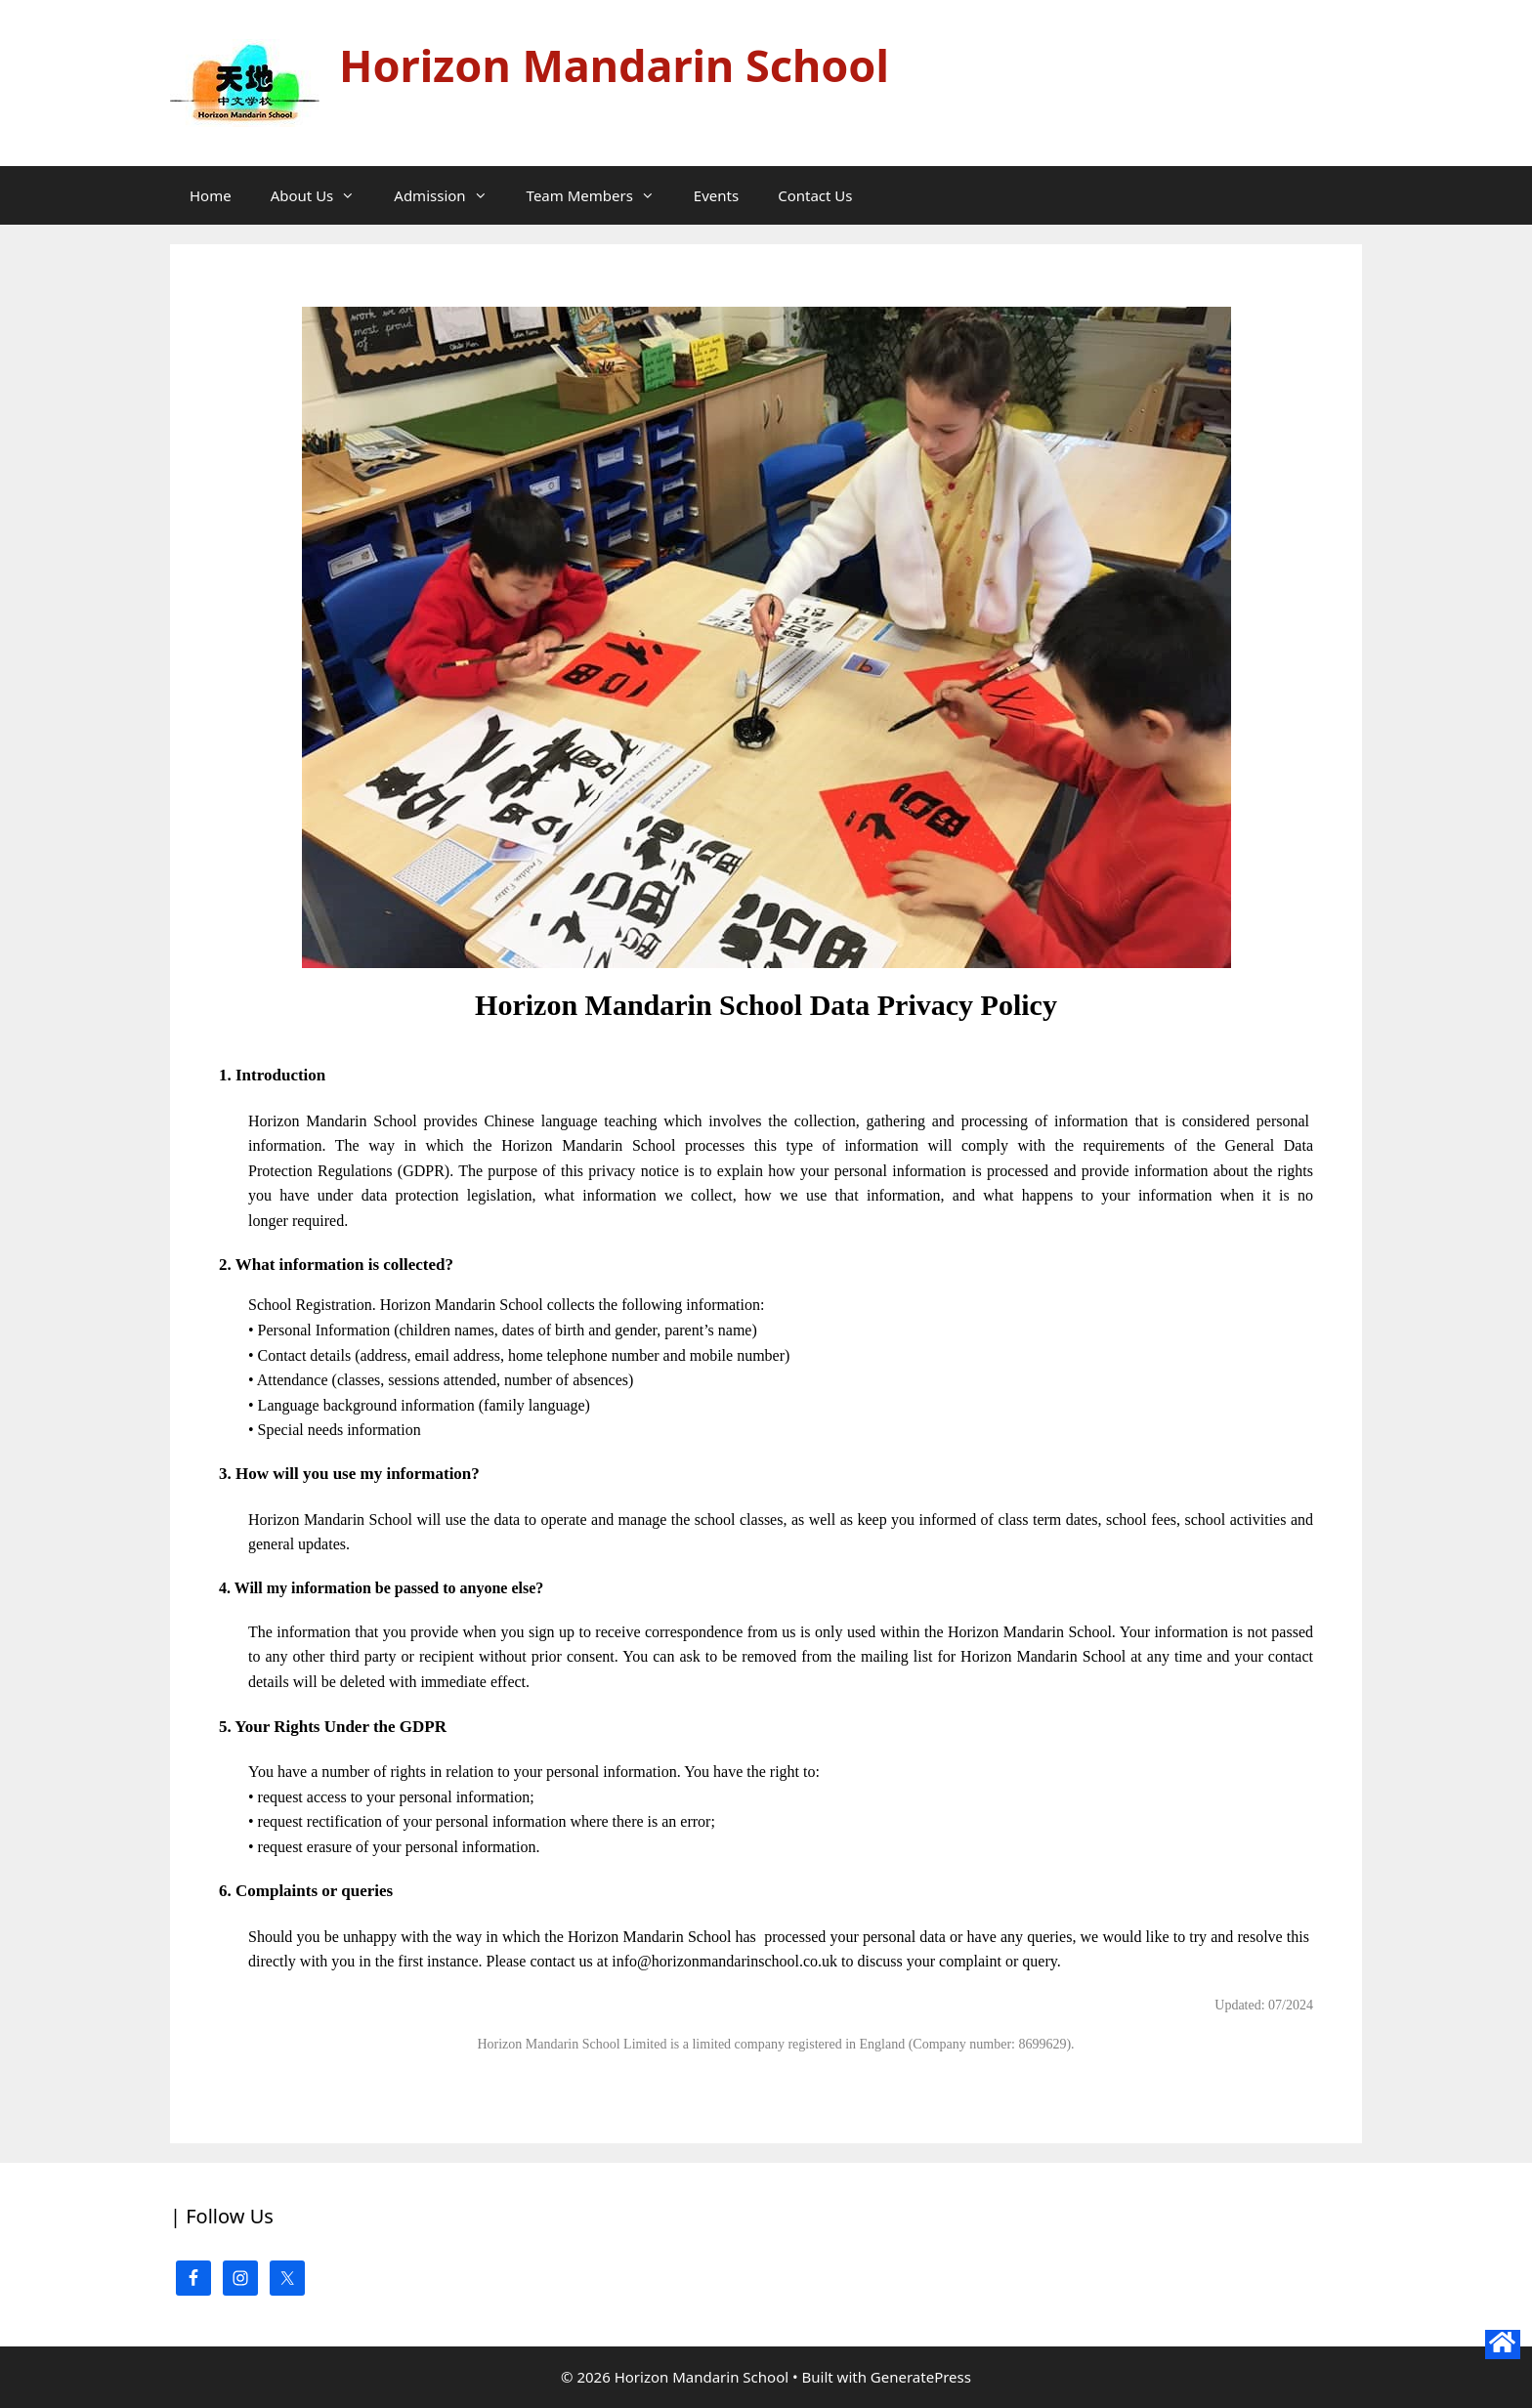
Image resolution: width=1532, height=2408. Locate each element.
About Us (323, 195)
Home (211, 195)
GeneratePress (921, 2377)
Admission (450, 195)
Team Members (600, 195)
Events (716, 195)
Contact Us (815, 195)
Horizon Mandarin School (614, 65)
